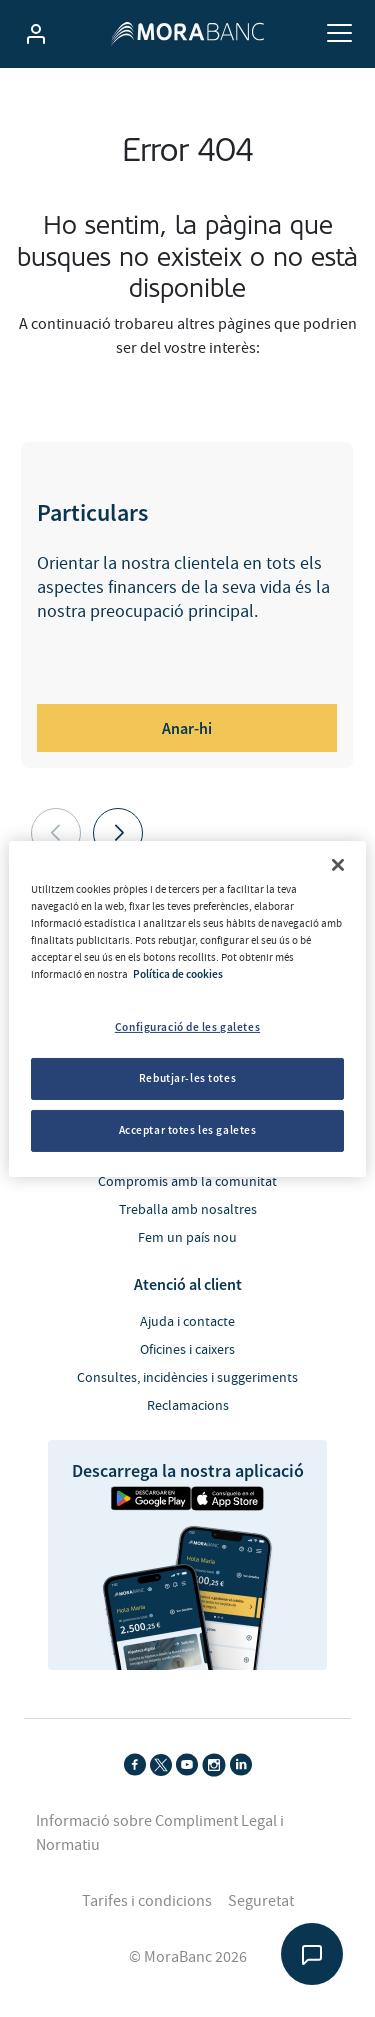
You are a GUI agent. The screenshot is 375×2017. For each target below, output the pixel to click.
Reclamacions (188, 1406)
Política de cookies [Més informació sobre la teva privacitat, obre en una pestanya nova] (178, 974)
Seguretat (261, 1901)
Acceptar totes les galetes (188, 1130)
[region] (187, 1008)
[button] (118, 833)
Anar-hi (187, 728)
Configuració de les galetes (187, 1027)
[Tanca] (338, 864)
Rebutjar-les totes (187, 1078)
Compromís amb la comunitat (187, 1182)
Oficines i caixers (187, 1350)
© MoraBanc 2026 (188, 1957)
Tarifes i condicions (147, 1901)
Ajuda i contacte (187, 1322)
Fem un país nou (187, 1238)
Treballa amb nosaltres (188, 1210)
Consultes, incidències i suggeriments (187, 1378)
